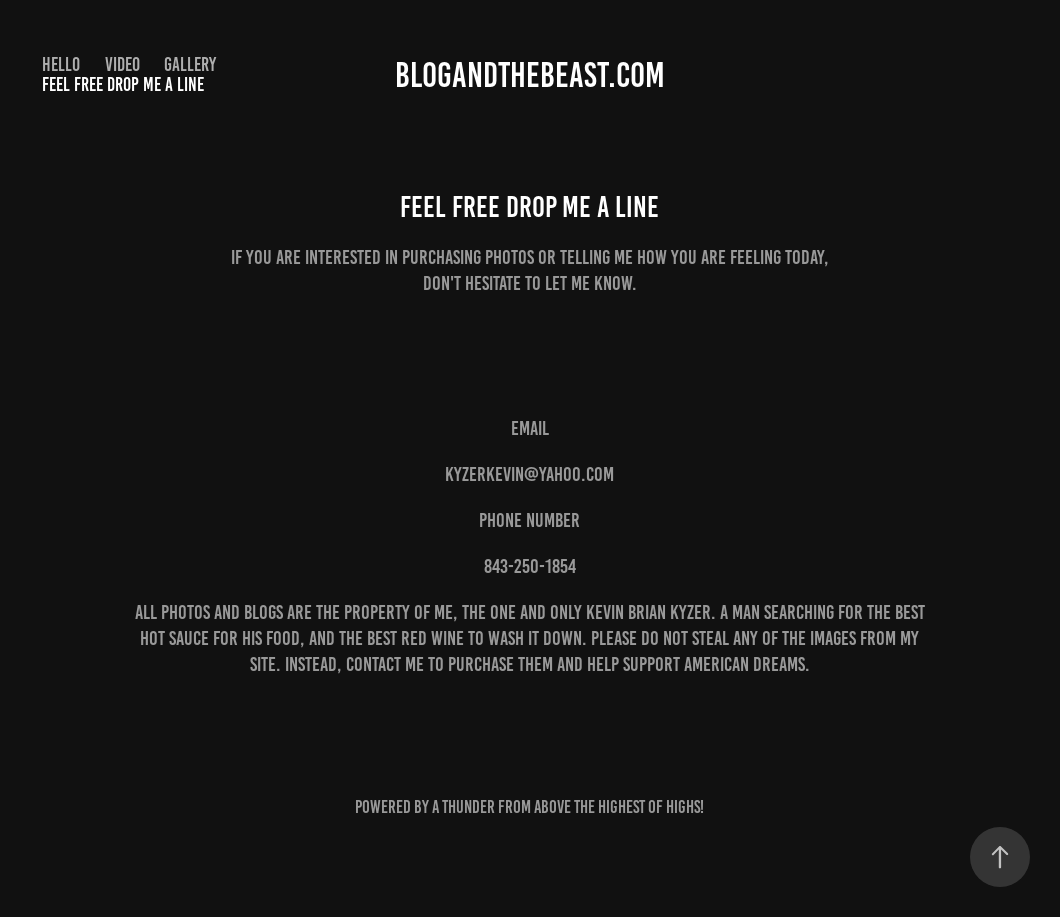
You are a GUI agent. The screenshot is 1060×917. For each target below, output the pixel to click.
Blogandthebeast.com (530, 75)
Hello (61, 64)
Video (122, 64)
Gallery (190, 64)
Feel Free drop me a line (123, 84)
